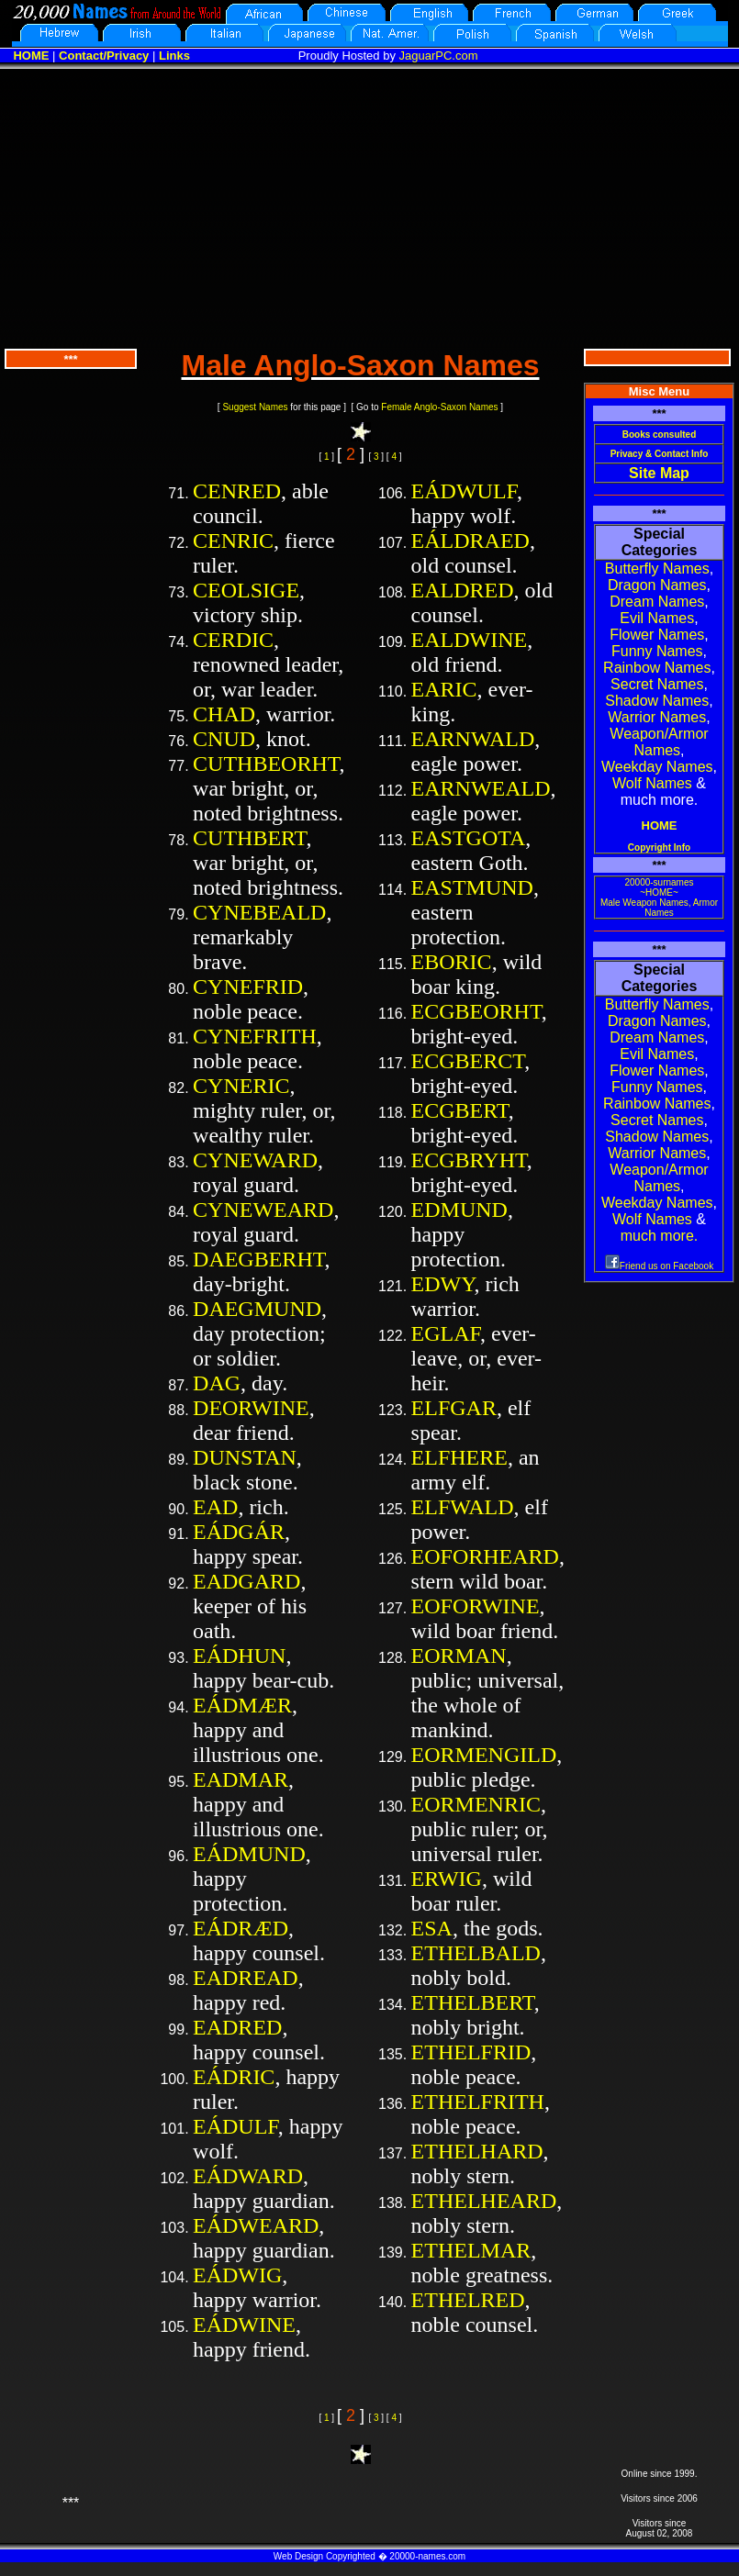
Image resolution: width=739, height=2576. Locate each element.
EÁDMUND (249, 1854)
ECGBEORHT (476, 1011)
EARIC (444, 689)
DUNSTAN (245, 1457)
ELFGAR (454, 1408)
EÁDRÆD (240, 1928)
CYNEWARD (255, 1160)
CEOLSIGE (246, 590)
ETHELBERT (472, 2002)
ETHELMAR (471, 2250)
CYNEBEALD (259, 912)
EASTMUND (472, 887)
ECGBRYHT (469, 1160)
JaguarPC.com (438, 55)
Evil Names (657, 618)
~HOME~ (659, 892)
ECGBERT (460, 1110)
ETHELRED (468, 2300)
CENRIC (233, 540)
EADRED (237, 2027)
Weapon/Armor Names (659, 742)
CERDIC (233, 640)
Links (174, 55)
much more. (659, 1235)
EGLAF (445, 1333)
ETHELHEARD (484, 2201)
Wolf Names (652, 783)
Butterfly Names (657, 568)
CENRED (237, 491)
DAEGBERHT (259, 1259)
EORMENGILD (484, 1755)
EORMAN (459, 1655)
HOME (31, 55)
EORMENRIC (476, 1804)
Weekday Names (657, 767)
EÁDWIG (237, 2275)
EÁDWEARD (256, 2225)
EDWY (443, 1284)
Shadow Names (657, 700)
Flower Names (657, 634)
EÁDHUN (239, 1655)
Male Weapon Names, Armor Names (659, 908)
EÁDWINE (244, 2324)
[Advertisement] (369, 206)
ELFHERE (459, 1457)
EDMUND (459, 1209)
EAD (215, 1507)
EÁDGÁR (239, 1532)
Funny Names (657, 651)
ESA (432, 1928)
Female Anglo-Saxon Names (439, 407)
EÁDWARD (248, 2176)
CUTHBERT (249, 838)
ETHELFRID (471, 2052)
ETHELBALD (476, 1953)
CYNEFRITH (255, 1036)
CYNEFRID (248, 986)
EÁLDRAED (470, 540)
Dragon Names (657, 585)
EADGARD (246, 1581)
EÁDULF (235, 2126)
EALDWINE (469, 640)
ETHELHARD (477, 2151)
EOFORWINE (475, 1606)
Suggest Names (254, 407)
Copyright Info (659, 847)
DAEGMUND (257, 1309)
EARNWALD (473, 739)
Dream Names (657, 601)
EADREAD (245, 1978)
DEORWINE (251, 1408)
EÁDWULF (464, 491)
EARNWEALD (481, 788)
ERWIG (446, 1878)
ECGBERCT (468, 1061)
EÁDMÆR (242, 1705)
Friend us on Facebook (659, 1266)
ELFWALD (462, 1507)
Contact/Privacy (104, 55)
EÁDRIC (233, 2077)
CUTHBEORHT (266, 763)
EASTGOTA (468, 838)
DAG (217, 1383)
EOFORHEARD (485, 1556)
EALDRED (462, 590)
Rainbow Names (657, 667)
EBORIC (451, 962)
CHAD (224, 714)
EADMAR (240, 1779)
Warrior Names (657, 717)
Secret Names (656, 684)
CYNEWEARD (263, 1209)
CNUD (224, 739)
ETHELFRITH (477, 2101)
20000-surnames (658, 882)
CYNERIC (241, 1086)
